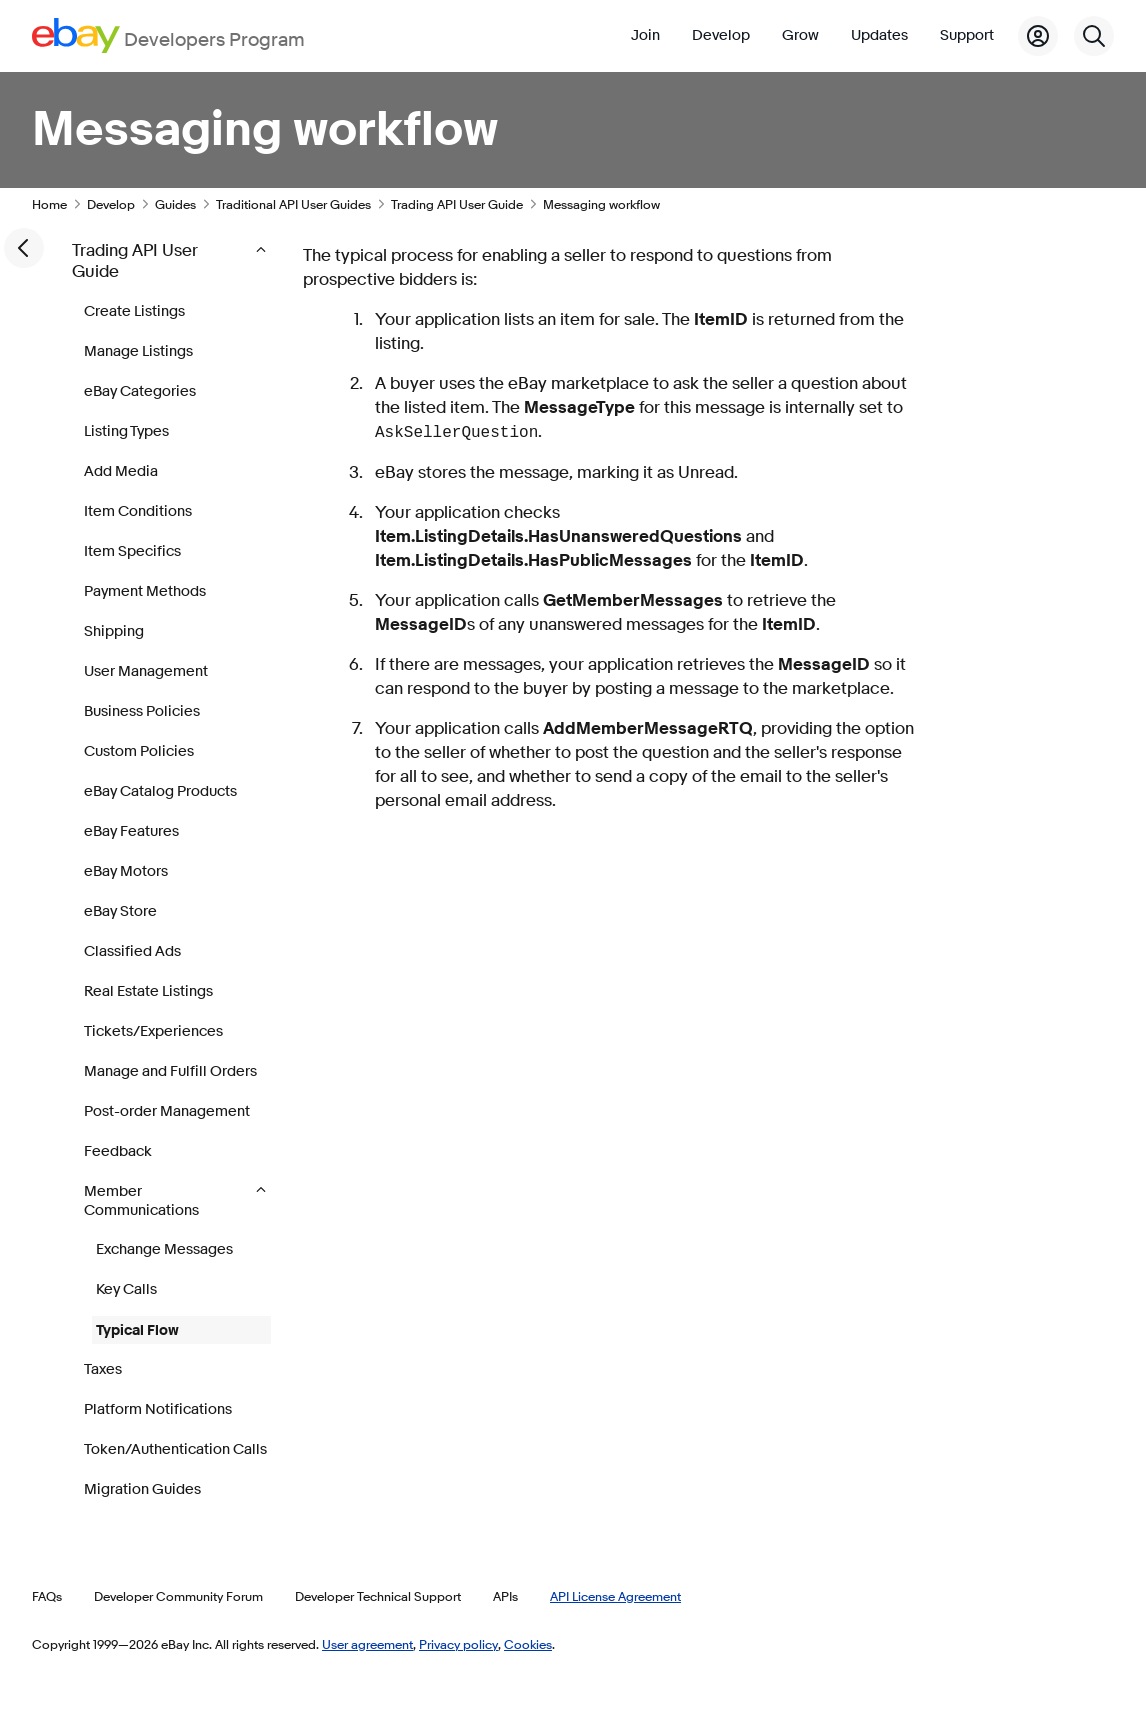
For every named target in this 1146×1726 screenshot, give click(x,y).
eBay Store (120, 911)
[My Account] (1038, 36)
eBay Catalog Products (160, 791)
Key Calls (126, 1289)
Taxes (103, 1369)
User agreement (367, 1644)
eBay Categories (140, 391)
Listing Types (126, 431)
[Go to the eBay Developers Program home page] (168, 35)
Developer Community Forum (178, 1596)
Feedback (118, 1151)
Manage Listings (138, 351)
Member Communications (143, 1201)
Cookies (528, 1644)
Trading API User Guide (457, 204)
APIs (505, 1596)
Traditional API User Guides (293, 204)
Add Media (121, 471)
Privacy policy (458, 1644)
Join (645, 35)
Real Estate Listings (148, 991)
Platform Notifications (158, 1409)
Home (49, 204)
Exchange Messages (164, 1249)
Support (967, 35)
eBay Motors (126, 871)
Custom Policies (139, 751)
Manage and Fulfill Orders (170, 1071)
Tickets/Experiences (153, 1031)
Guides (175, 204)
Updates (879, 35)
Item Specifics (132, 551)
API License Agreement (615, 1596)
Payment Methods (145, 591)
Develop (721, 35)
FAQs (47, 1596)
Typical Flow (137, 1330)
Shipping (114, 631)
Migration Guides (142, 1489)
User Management (146, 671)
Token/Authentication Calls (175, 1449)
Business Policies (142, 711)
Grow (800, 35)
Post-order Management (167, 1111)
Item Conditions (138, 511)
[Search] (1094, 36)
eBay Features (131, 831)
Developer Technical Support (378, 1596)
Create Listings (134, 311)
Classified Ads (132, 951)
